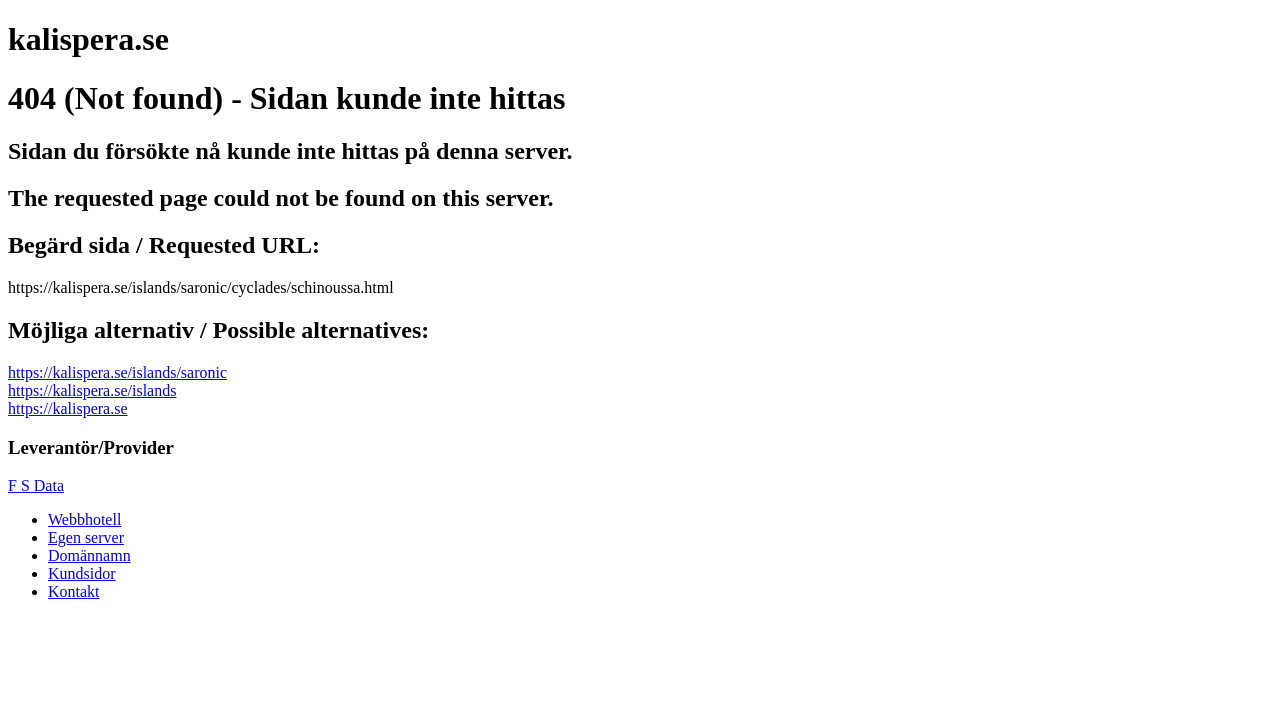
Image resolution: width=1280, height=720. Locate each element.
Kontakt (74, 591)
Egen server (86, 537)
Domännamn (89, 555)
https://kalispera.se (68, 408)
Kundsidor (82, 573)
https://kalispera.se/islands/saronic (117, 372)
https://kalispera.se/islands (92, 390)
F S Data (36, 485)
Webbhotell (84, 519)
